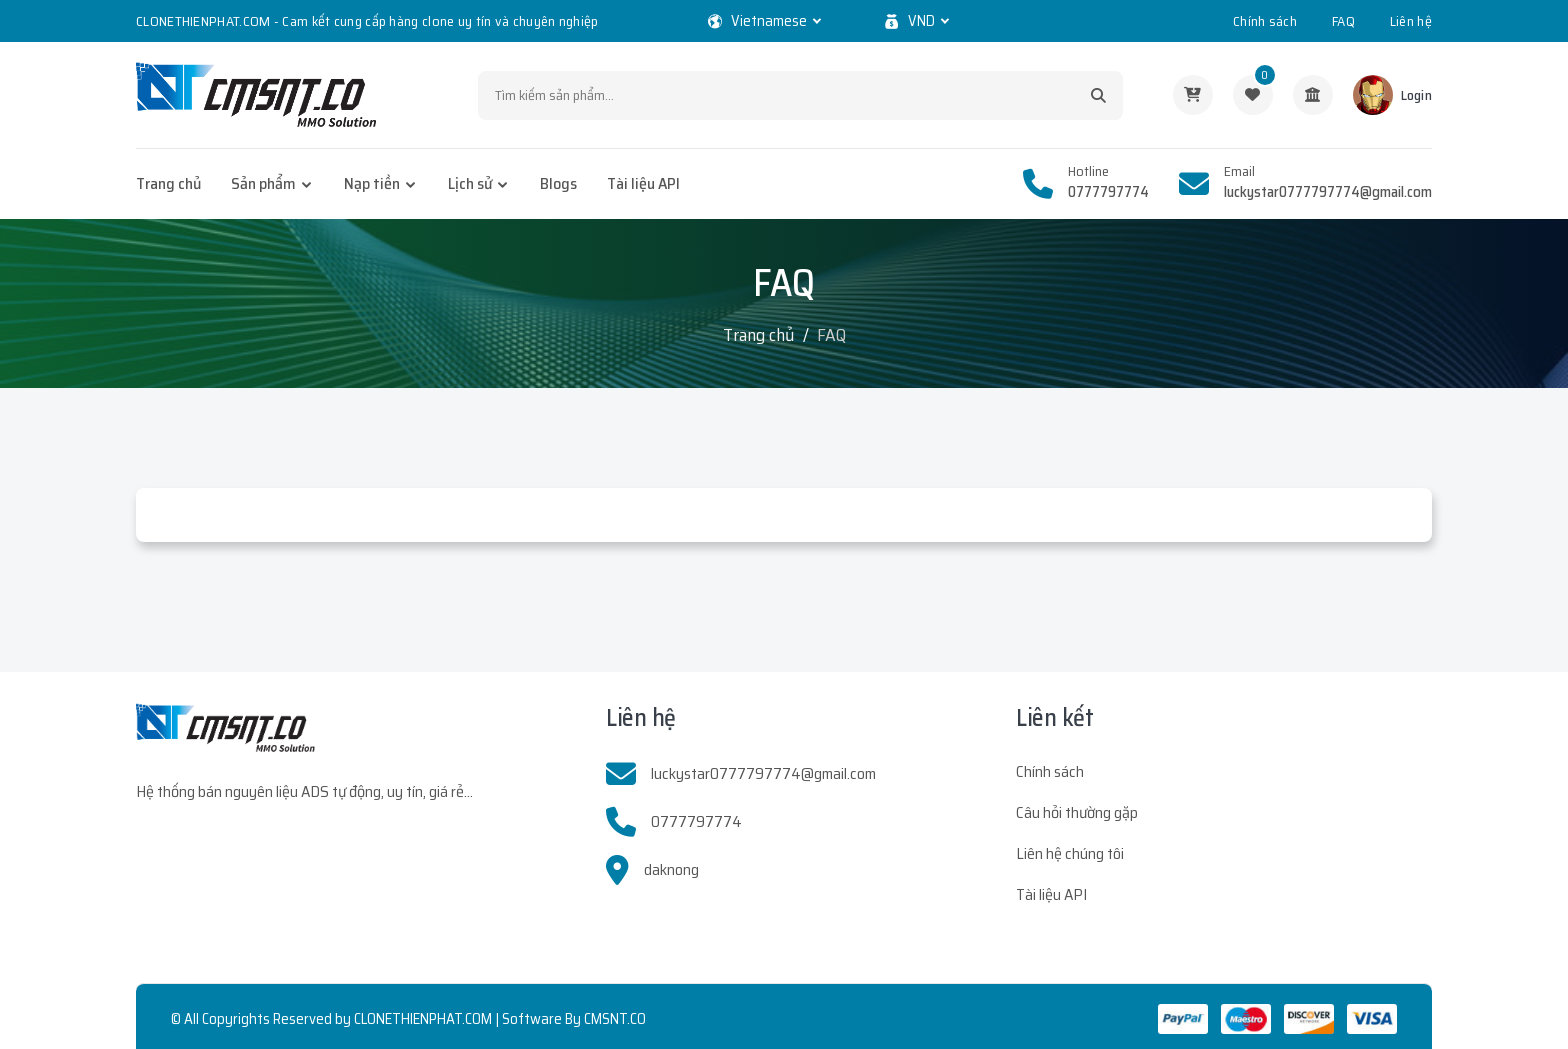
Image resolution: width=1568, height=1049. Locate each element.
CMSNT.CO (615, 1019)
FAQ (1343, 21)
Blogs (558, 183)
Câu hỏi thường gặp (1077, 812)
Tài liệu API (643, 183)
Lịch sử (470, 183)
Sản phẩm (263, 183)
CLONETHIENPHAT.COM (423, 1019)
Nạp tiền (372, 183)
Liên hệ (1411, 21)
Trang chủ (168, 183)
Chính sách (1265, 21)
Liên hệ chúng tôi (1070, 853)
